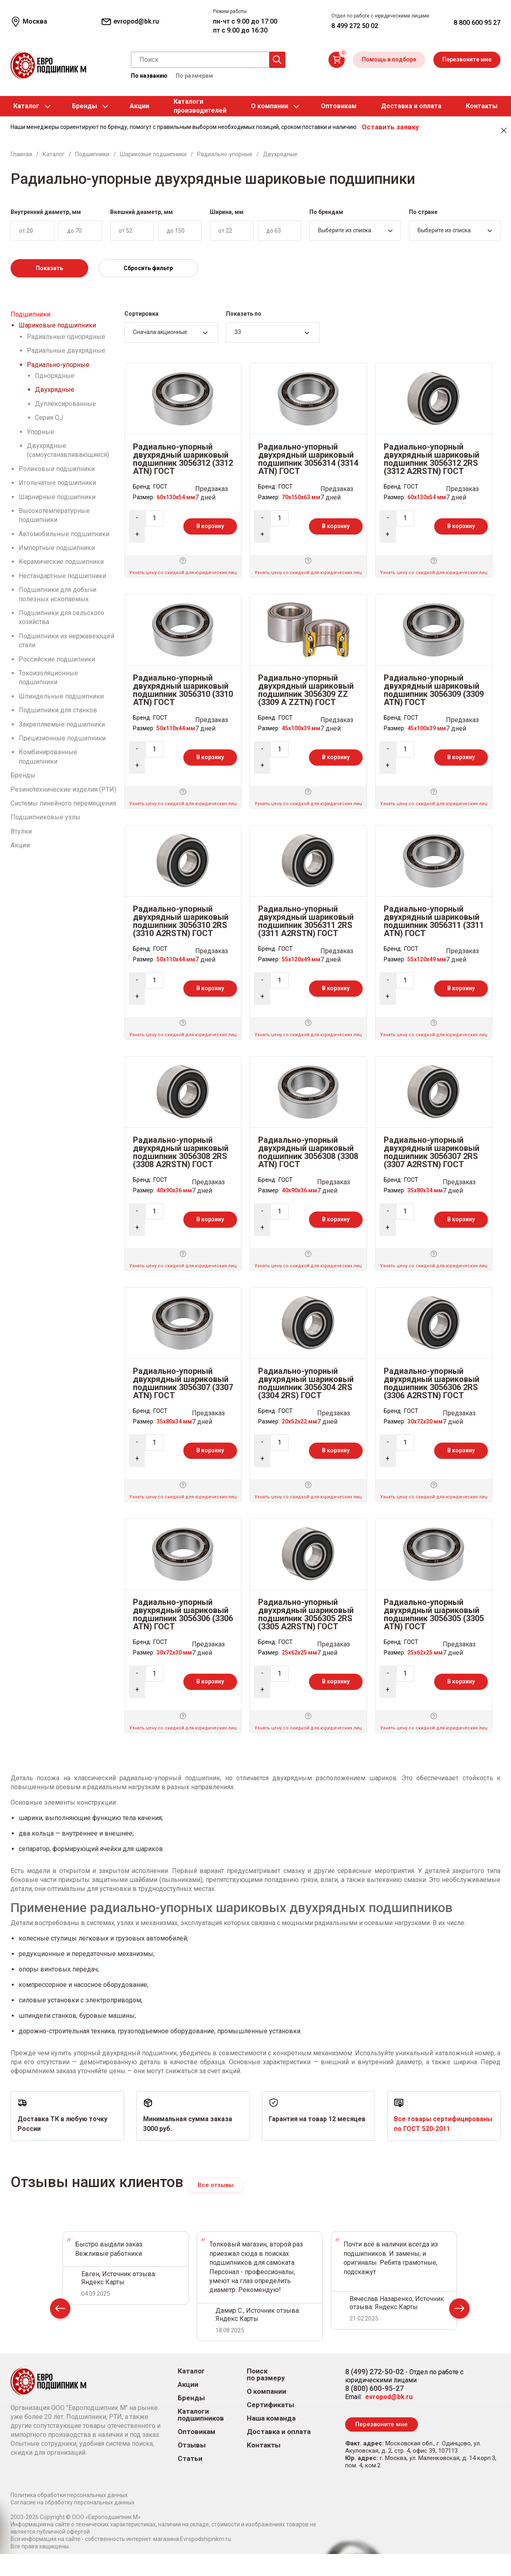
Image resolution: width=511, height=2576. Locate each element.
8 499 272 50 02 (354, 26)
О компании (269, 106)
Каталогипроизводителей (200, 106)
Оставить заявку (390, 127)
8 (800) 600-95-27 (374, 2388)
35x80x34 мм (425, 1190)
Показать (49, 268)
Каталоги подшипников (201, 2415)
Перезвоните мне (466, 59)
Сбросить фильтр (148, 268)
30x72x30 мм (425, 1421)
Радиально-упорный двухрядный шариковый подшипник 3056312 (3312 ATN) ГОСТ (183, 459)
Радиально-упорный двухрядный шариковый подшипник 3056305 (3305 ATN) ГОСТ (434, 1614)
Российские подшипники (57, 659)
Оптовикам (339, 106)
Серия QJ (49, 417)
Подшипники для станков (58, 710)
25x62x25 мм (299, 1652)
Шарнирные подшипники (57, 497)
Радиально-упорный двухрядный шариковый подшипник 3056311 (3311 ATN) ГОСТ (434, 921)
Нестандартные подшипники (62, 576)
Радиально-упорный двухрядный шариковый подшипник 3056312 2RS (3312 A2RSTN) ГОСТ (431, 459)
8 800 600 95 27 (477, 22)
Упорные (40, 432)
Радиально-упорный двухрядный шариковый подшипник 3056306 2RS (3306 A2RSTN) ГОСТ (431, 1383)
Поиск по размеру (266, 2375)
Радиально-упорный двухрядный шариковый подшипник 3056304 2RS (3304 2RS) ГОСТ (306, 1383)
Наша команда (271, 2418)
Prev (60, 2311)
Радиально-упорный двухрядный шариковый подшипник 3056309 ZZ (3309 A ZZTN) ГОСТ (306, 690)
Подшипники (30, 314)
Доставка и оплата (411, 106)
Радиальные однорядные (66, 337)
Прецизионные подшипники (62, 738)
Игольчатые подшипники (57, 483)
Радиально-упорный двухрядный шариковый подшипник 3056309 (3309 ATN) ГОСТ (434, 690)
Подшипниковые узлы (45, 817)
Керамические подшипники (61, 561)
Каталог (26, 106)
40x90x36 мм (174, 1190)
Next (459, 2311)
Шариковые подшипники (57, 325)
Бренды (84, 106)
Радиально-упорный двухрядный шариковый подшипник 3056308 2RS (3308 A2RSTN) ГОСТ (180, 1152)
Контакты (482, 106)
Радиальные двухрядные (66, 350)
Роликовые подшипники (57, 469)
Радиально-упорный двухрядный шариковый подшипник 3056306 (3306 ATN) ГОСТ (183, 1614)
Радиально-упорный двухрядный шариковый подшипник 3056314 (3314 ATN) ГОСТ (308, 459)
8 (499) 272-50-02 (374, 2372)
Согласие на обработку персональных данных (73, 2504)
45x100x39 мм (301, 728)
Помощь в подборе (389, 59)
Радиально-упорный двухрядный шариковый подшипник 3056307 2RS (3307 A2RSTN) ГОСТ (431, 1152)
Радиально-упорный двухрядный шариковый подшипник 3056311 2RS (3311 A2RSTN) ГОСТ (306, 921)
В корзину (210, 526)
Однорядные (54, 376)
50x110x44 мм (176, 728)
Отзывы (192, 2445)
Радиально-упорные (58, 365)
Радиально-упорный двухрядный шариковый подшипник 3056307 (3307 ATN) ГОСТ (183, 1383)
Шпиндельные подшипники (61, 696)
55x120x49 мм (301, 959)
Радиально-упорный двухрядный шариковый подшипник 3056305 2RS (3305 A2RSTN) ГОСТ (306, 1614)
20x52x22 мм (299, 1421)
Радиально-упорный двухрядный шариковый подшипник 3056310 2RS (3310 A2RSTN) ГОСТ (180, 921)
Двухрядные (54, 389)
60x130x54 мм (176, 497)
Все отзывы (216, 2185)
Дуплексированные (65, 404)
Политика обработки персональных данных (69, 2496)
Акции (139, 106)
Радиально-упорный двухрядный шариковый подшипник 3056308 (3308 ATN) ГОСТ (308, 1152)
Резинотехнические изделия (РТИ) (63, 789)
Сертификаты (270, 2405)
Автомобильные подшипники (64, 534)
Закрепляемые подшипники (62, 724)
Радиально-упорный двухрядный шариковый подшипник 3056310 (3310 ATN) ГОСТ (183, 690)
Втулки (21, 831)
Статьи (190, 2459)
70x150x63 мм (301, 497)
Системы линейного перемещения (63, 803)
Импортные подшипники (57, 548)
